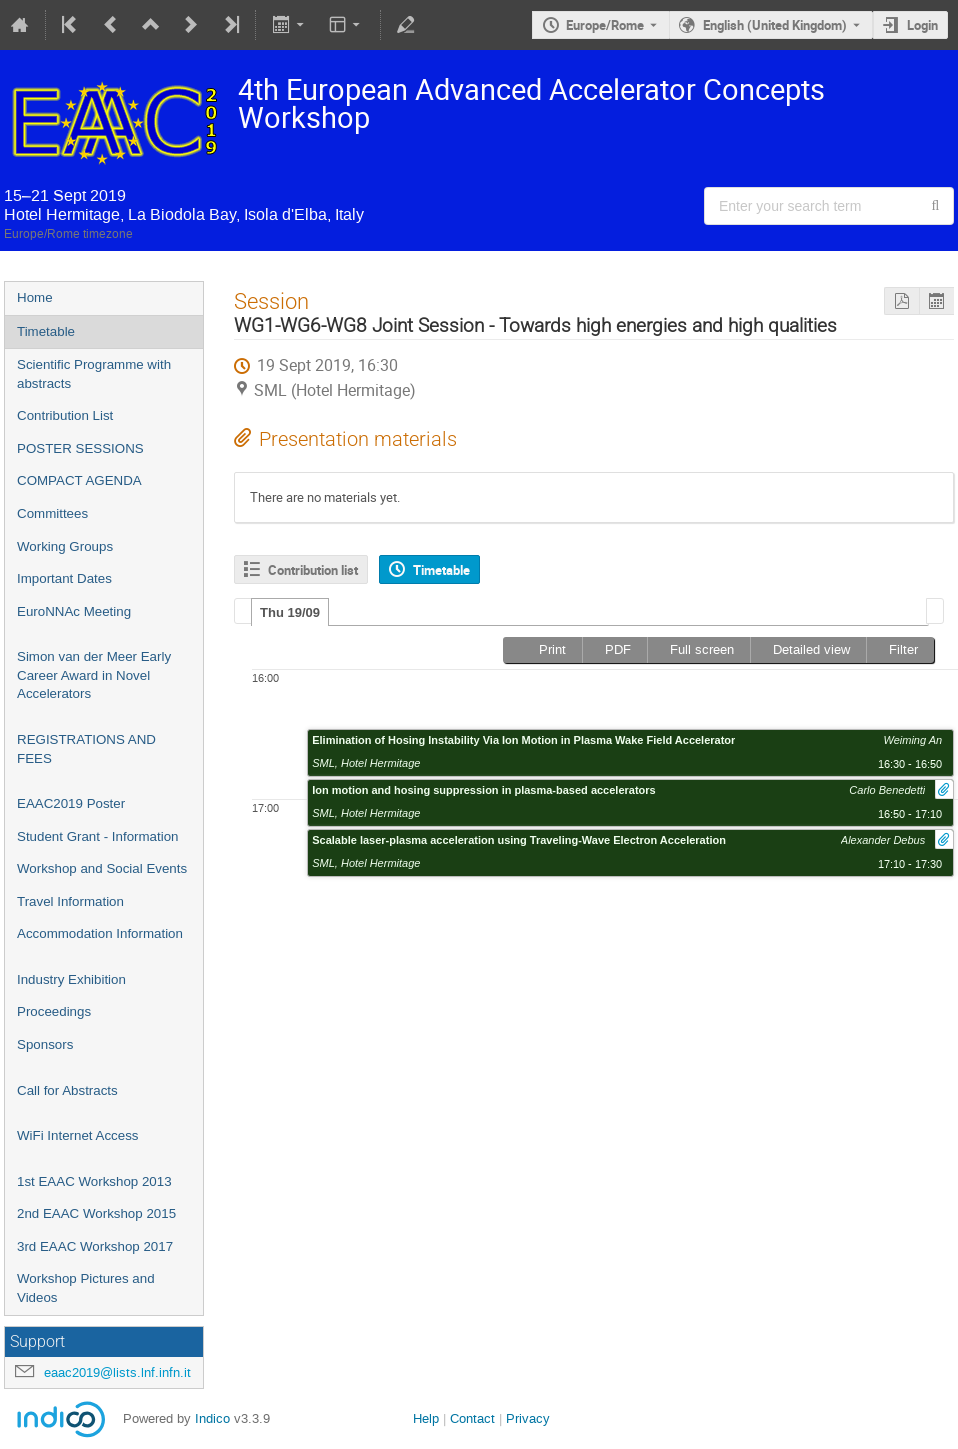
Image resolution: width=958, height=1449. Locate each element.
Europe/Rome (605, 25)
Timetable (46, 331)
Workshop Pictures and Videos (86, 1288)
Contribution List (65, 415)
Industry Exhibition (71, 979)
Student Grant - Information (98, 836)
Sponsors (45, 1044)
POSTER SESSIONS (80, 448)
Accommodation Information (100, 933)
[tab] (290, 612)
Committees (52, 513)
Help (426, 1418)
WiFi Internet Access (77, 1135)
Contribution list (313, 570)
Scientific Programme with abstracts (94, 374)
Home (35, 297)
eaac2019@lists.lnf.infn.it (117, 1372)
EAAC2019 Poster (71, 803)
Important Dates (64, 578)
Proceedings (54, 1011)
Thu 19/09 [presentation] (290, 612)
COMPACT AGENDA (79, 480)
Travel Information (70, 901)
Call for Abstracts (67, 1090)
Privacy (528, 1418)
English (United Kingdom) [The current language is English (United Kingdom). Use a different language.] (775, 25)
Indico (212, 1418)
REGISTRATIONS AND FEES (86, 749)
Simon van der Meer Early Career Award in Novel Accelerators (94, 675)
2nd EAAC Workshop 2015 (96, 1213)
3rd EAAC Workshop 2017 (95, 1246)
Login (922, 25)
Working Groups (65, 546)
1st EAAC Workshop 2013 (94, 1181)
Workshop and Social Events (102, 868)
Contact (472, 1418)
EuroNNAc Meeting (74, 611)
